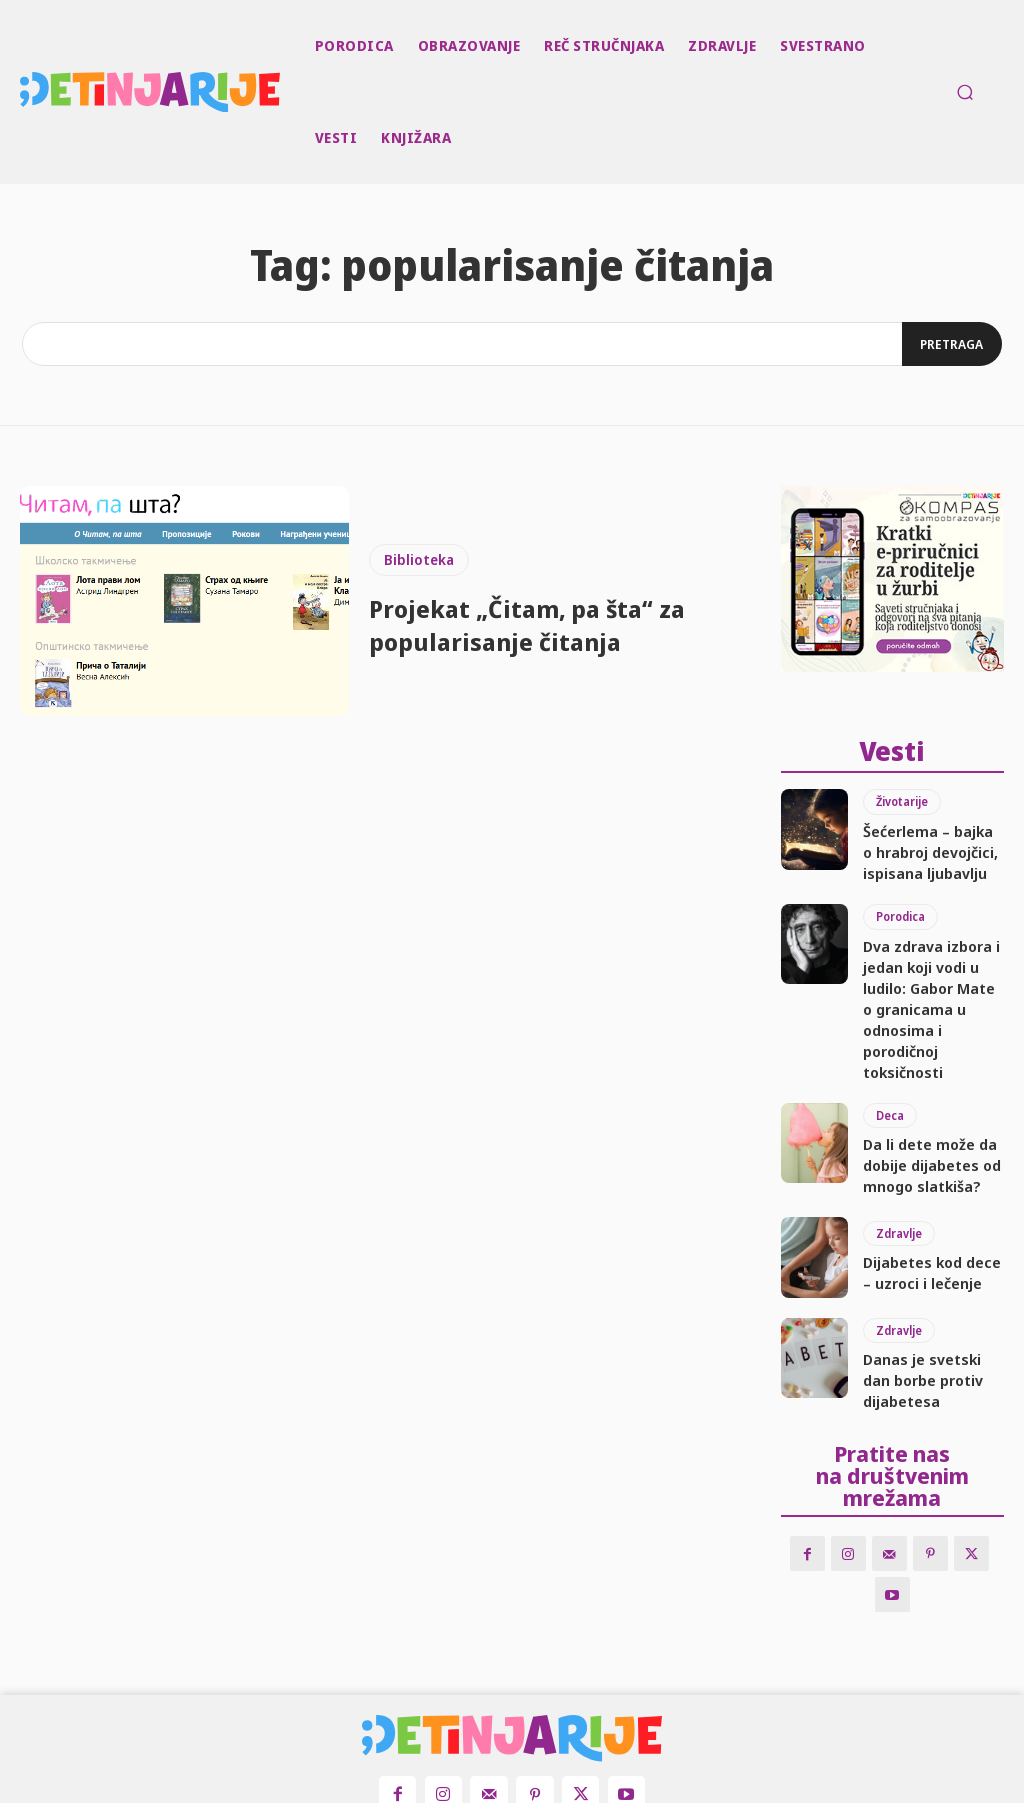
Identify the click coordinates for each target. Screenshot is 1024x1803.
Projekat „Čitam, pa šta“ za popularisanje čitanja (548, 624)
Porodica (900, 898)
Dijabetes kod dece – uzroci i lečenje (924, 1178)
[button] (965, 92)
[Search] (949, 344)
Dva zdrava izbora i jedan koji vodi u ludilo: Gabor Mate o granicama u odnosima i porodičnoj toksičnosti (933, 958)
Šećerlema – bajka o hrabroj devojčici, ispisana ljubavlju (921, 840)
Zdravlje (898, 1143)
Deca (889, 1033)
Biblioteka (419, 559)
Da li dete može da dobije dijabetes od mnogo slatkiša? (920, 1076)
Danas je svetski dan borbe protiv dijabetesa (931, 1278)
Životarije (901, 797)
